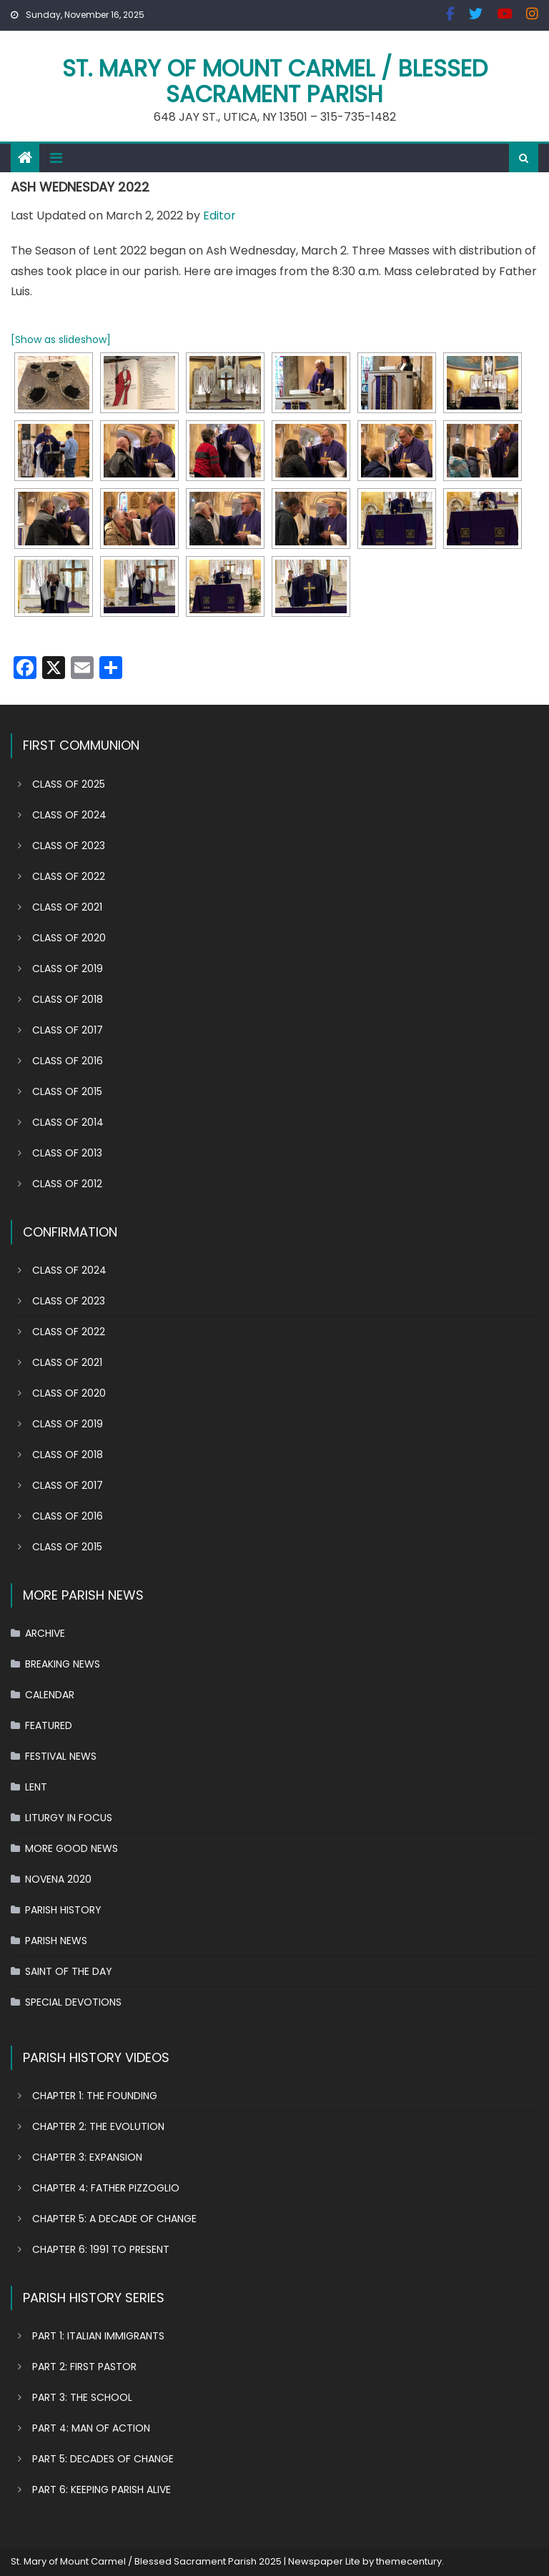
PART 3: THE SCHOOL (82, 2397)
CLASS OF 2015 (67, 1091)
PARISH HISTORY (63, 1910)
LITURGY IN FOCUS (68, 1817)
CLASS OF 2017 (67, 1030)
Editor (219, 215)
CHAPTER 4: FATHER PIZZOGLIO (105, 2188)
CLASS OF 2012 (67, 1183)
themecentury (409, 2561)
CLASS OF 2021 (67, 907)
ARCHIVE (45, 1633)
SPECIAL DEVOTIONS (73, 2002)
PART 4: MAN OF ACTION (91, 2428)
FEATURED (48, 1725)
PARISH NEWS (56, 1940)
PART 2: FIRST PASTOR (84, 2366)
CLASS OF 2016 (67, 1061)
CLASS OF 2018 (67, 999)
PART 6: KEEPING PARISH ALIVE (101, 2489)
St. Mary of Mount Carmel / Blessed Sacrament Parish (275, 81)
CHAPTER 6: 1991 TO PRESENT (100, 2249)
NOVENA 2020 (58, 1879)
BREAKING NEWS (62, 1664)
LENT (36, 1787)
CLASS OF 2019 (67, 968)
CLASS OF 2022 (68, 876)
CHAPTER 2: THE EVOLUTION (98, 2126)
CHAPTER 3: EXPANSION (87, 2157)
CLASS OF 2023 (68, 845)
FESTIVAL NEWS (61, 1756)
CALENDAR (49, 1695)
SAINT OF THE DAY (68, 1971)
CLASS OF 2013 (67, 1153)
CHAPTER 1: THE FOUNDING (94, 2096)
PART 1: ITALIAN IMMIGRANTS (98, 2336)
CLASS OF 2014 (68, 1122)
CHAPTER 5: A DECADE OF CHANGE (114, 2218)
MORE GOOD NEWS (71, 1848)
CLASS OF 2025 (68, 784)
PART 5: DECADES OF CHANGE (103, 2459)
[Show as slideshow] (61, 339)
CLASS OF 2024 (69, 815)
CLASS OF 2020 (69, 938)
